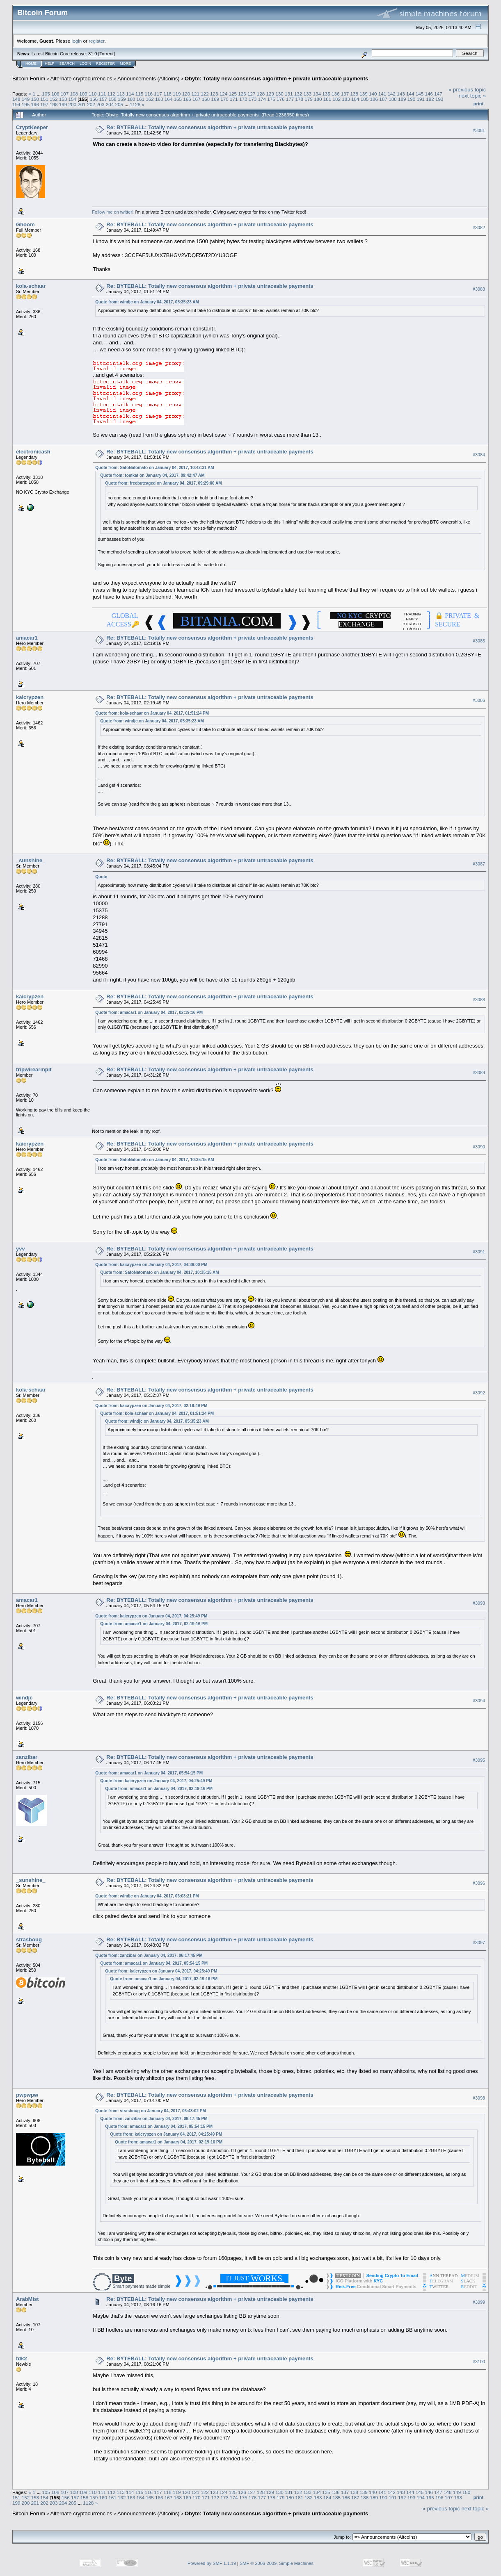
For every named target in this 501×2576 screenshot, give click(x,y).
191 (420, 99)
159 (122, 99)
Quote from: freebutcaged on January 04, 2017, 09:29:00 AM (163, 483)
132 (298, 93)
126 (242, 93)
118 (167, 93)
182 (337, 99)
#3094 (479, 1701)
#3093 (479, 1603)
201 (82, 104)
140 (373, 93)
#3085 (479, 641)
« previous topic (467, 90)
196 (35, 104)
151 (44, 99)
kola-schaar (31, 286)
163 (159, 99)
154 (73, 99)
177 (290, 99)
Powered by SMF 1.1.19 (212, 2563)
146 (429, 93)
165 (178, 99)
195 (26, 104)
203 (100, 104)
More (125, 63)
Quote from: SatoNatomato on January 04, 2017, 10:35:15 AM (154, 1159)
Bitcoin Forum (28, 78)
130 (279, 93)
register (96, 40)
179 (308, 99)
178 (299, 99)
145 (420, 93)
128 (261, 93)
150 (35, 99)
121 (195, 93)
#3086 (479, 700)
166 (187, 99)
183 (346, 99)
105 (46, 93)
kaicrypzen (29, 697)
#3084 (479, 454)
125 (233, 93)
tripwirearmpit (34, 1069)
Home (31, 63)
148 (16, 99)
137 (345, 93)
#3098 (479, 2097)
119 (177, 93)
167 (196, 99)
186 (374, 99)
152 (54, 99)
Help (50, 63)
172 (243, 99)
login (77, 40)
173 (253, 99)
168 (206, 99)
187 (383, 99)
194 (16, 104)
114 (130, 93)
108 (74, 93)
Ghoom (25, 224)
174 (262, 99)
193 (439, 99)
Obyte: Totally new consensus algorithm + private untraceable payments (276, 78)
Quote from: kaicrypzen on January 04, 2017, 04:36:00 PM (151, 1264)
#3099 (479, 2302)
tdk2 (21, 2358)
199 (63, 104)
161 (140, 99)
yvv (20, 1249)
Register (105, 63)
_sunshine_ (31, 860)
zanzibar (26, 1757)
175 (271, 99)
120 (186, 93)
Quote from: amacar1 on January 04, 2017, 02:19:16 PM (149, 1012)
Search (67, 63)
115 (139, 93)
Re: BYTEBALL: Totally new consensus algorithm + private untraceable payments (209, 127)
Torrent (107, 53)
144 (410, 93)
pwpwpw (27, 2095)
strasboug (29, 1939)
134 (317, 93)
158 (112, 99)
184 (355, 99)
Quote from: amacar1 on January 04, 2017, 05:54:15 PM (149, 1773)
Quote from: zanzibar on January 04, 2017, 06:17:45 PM (148, 1955)
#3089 (479, 1072)
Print (478, 103)
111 (102, 93)
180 (318, 99)
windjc (24, 1698)
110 (93, 93)
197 (44, 104)
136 (336, 93)
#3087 (479, 863)
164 (169, 99)
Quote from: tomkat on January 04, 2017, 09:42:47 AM (152, 475)
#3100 (479, 2361)
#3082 (479, 227)
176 (281, 99)
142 (392, 93)
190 (411, 99)
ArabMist (27, 2299)
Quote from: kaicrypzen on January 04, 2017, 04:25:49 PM (151, 1616)
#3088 (479, 999)
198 (54, 104)
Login (85, 63)
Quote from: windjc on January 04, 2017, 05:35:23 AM (147, 302)
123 (214, 93)
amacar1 (27, 638)
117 (158, 93)
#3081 (479, 130)
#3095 (479, 1760)
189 (402, 99)
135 (326, 93)
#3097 (479, 1943)
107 (65, 93)
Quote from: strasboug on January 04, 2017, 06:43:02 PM (150, 2111)
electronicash (33, 452)
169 (215, 99)
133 (308, 93)
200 (73, 104)
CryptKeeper (32, 127)
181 (327, 99)
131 (289, 93)
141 (382, 93)
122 (205, 93)
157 (103, 99)
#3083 (479, 289)
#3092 (479, 1392)
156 (94, 99)
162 (150, 99)
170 (224, 99)
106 (55, 93)
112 (112, 93)
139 (363, 93)
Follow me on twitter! (112, 212)
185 (365, 99)
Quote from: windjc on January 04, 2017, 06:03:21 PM (147, 1896)
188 (393, 99)
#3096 (479, 1883)
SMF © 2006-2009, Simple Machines (276, 2563)
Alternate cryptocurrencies (81, 78)
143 (401, 93)
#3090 (479, 1146)
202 (91, 104)
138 (354, 93)
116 (149, 93)
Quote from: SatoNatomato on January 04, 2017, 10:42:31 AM (154, 467)
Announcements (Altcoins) (148, 78)
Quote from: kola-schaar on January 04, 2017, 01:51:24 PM (152, 713)
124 (224, 93)
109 (83, 93)
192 (430, 99)
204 (110, 104)
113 (121, 93)
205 (119, 104)
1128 (135, 104)
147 (438, 93)
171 (234, 99)
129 (270, 93)
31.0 (92, 53)
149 (26, 99)
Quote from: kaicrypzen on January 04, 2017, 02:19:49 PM (151, 1405)
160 (131, 99)
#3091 (479, 1251)
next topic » (472, 96)
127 (251, 93)
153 (63, 99)
